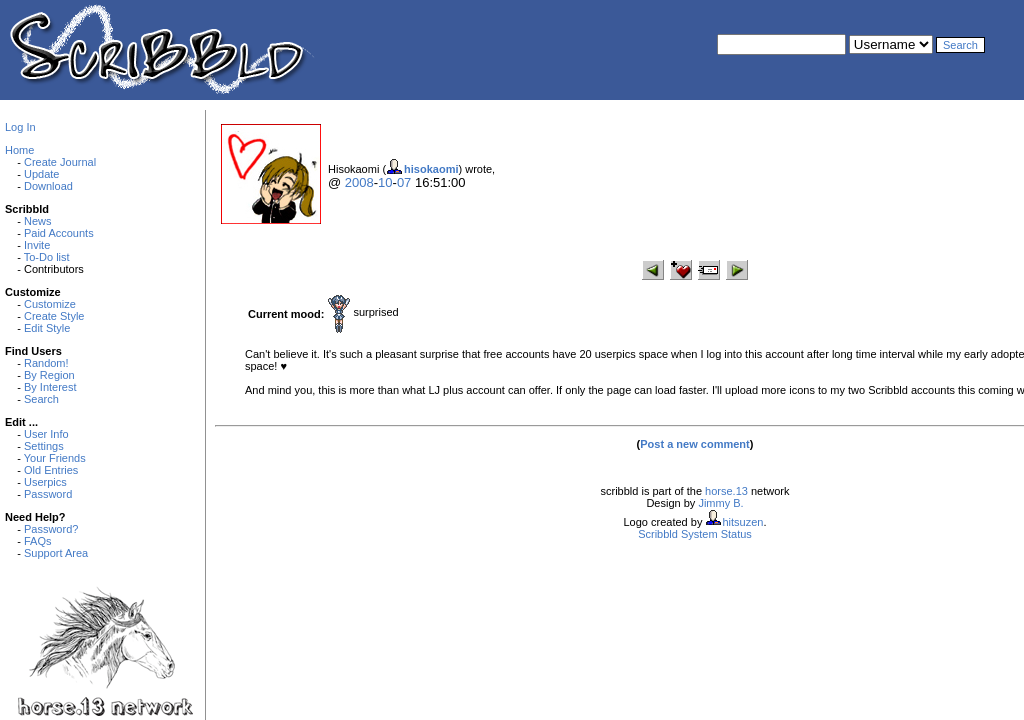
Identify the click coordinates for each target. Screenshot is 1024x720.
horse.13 (726, 491)
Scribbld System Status (695, 534)
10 (385, 182)
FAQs (38, 541)
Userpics (45, 482)
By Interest (50, 387)
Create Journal (60, 162)
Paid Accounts (59, 233)
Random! (46, 363)
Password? (51, 529)
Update (41, 174)
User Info (46, 434)
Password (48, 494)
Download (48, 186)
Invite (37, 245)
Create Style (54, 316)
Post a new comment (694, 444)
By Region (49, 375)
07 (404, 182)
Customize (50, 304)
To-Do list (47, 257)
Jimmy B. (720, 503)
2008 (359, 182)
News (38, 221)
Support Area (56, 553)
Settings (44, 446)
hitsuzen (742, 522)
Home (19, 150)
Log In (20, 127)
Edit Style (47, 328)
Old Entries (51, 470)
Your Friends (55, 458)
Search (41, 399)
